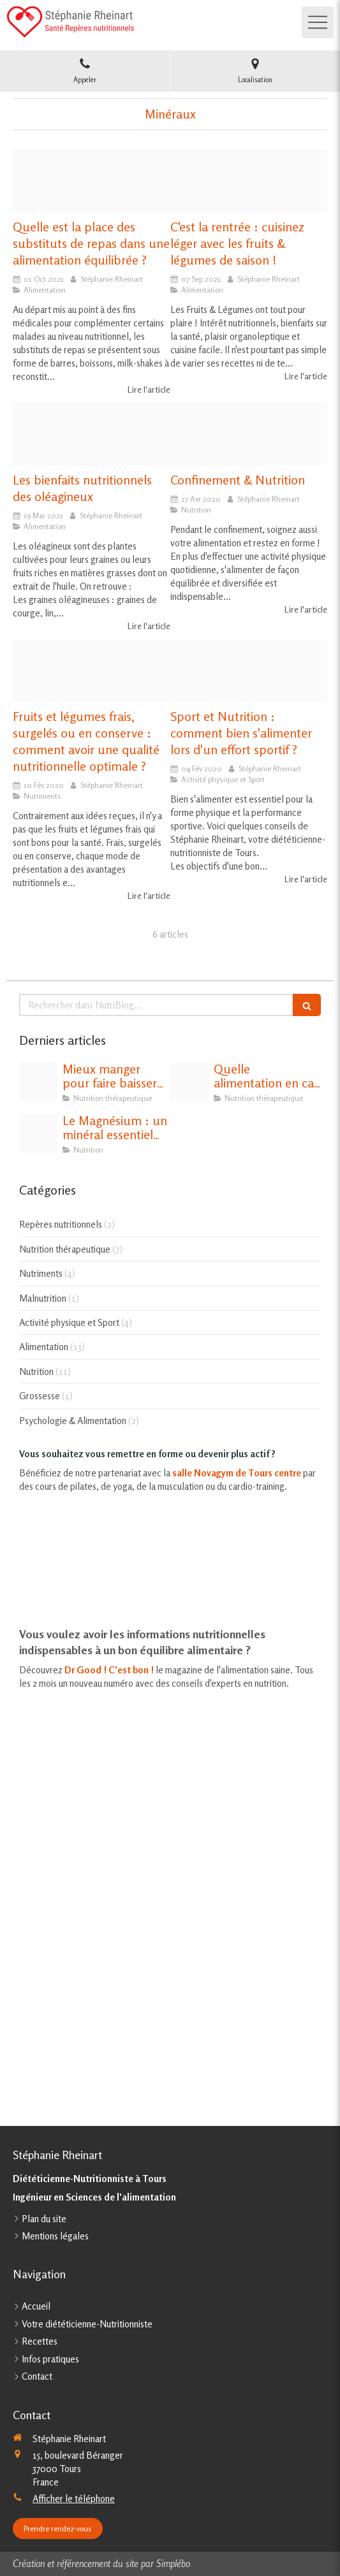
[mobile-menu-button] (318, 22)
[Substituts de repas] (91, 180)
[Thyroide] (189, 1082)
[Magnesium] (38, 1133)
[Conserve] (91, 670)
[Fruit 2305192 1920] (249, 433)
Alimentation (43, 1347)
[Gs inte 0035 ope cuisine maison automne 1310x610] (249, 180)
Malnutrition (42, 1298)
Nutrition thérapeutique (64, 1249)
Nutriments (41, 1273)
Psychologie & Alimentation (72, 1421)
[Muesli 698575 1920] (249, 670)
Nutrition (36, 1371)
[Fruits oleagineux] (91, 433)
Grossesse (39, 1396)
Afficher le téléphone (74, 2498)
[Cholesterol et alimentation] (38, 1082)
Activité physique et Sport (69, 1322)
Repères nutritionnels (60, 1224)
